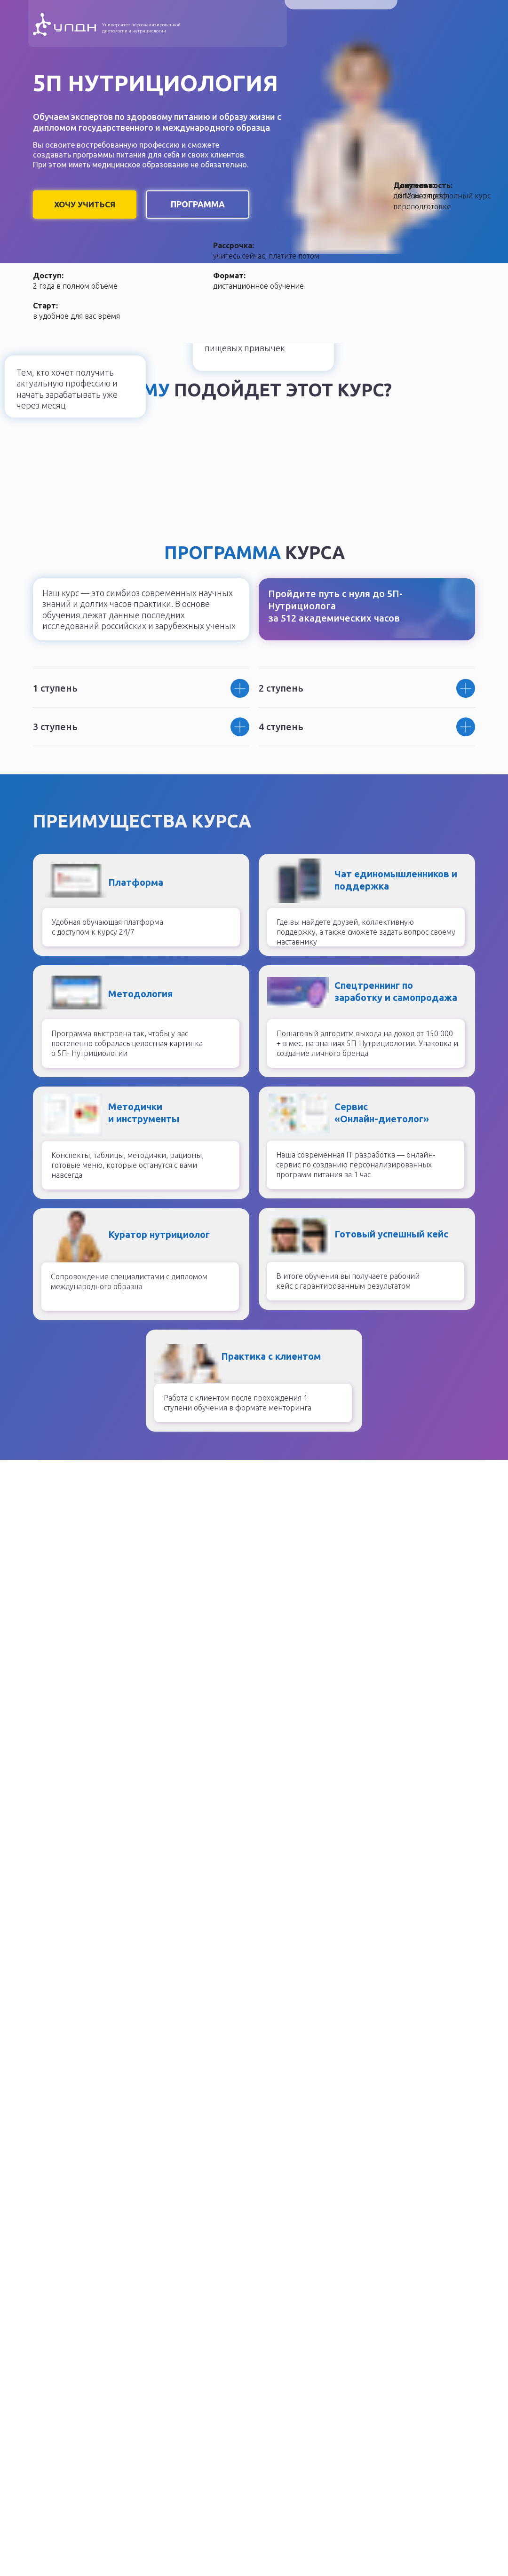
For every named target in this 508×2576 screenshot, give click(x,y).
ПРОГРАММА (198, 204)
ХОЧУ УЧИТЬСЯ (84, 204)
